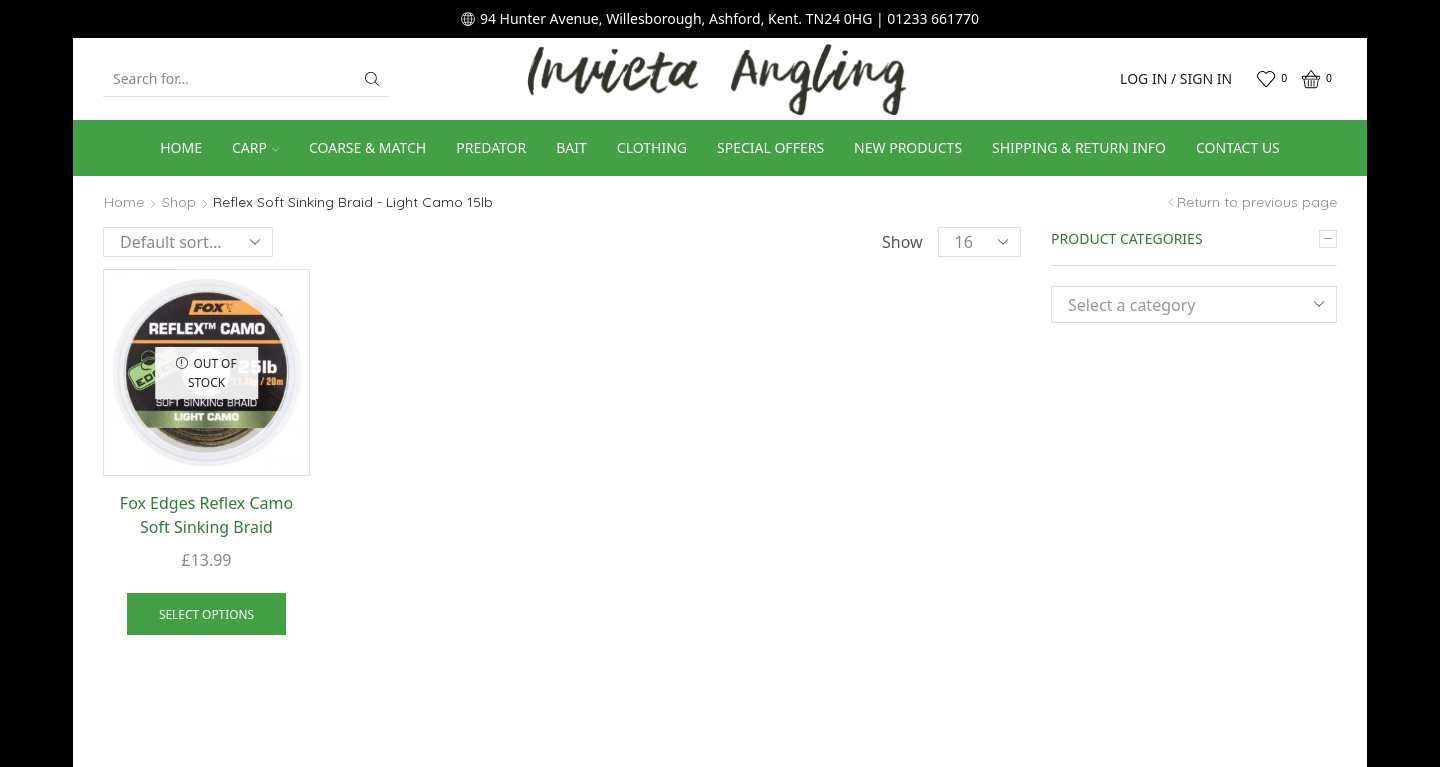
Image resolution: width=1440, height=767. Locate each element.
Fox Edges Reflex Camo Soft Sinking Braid (206, 515)
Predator (491, 147)
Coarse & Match (367, 147)
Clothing (652, 147)
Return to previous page (1257, 202)
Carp (255, 147)
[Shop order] (188, 242)
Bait (571, 147)
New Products (908, 147)
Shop (179, 202)
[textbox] (1179, 305)
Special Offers (770, 147)
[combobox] (1194, 304)
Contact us (1238, 147)
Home (181, 147)
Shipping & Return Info (1079, 147)
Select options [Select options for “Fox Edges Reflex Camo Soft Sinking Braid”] (206, 614)
